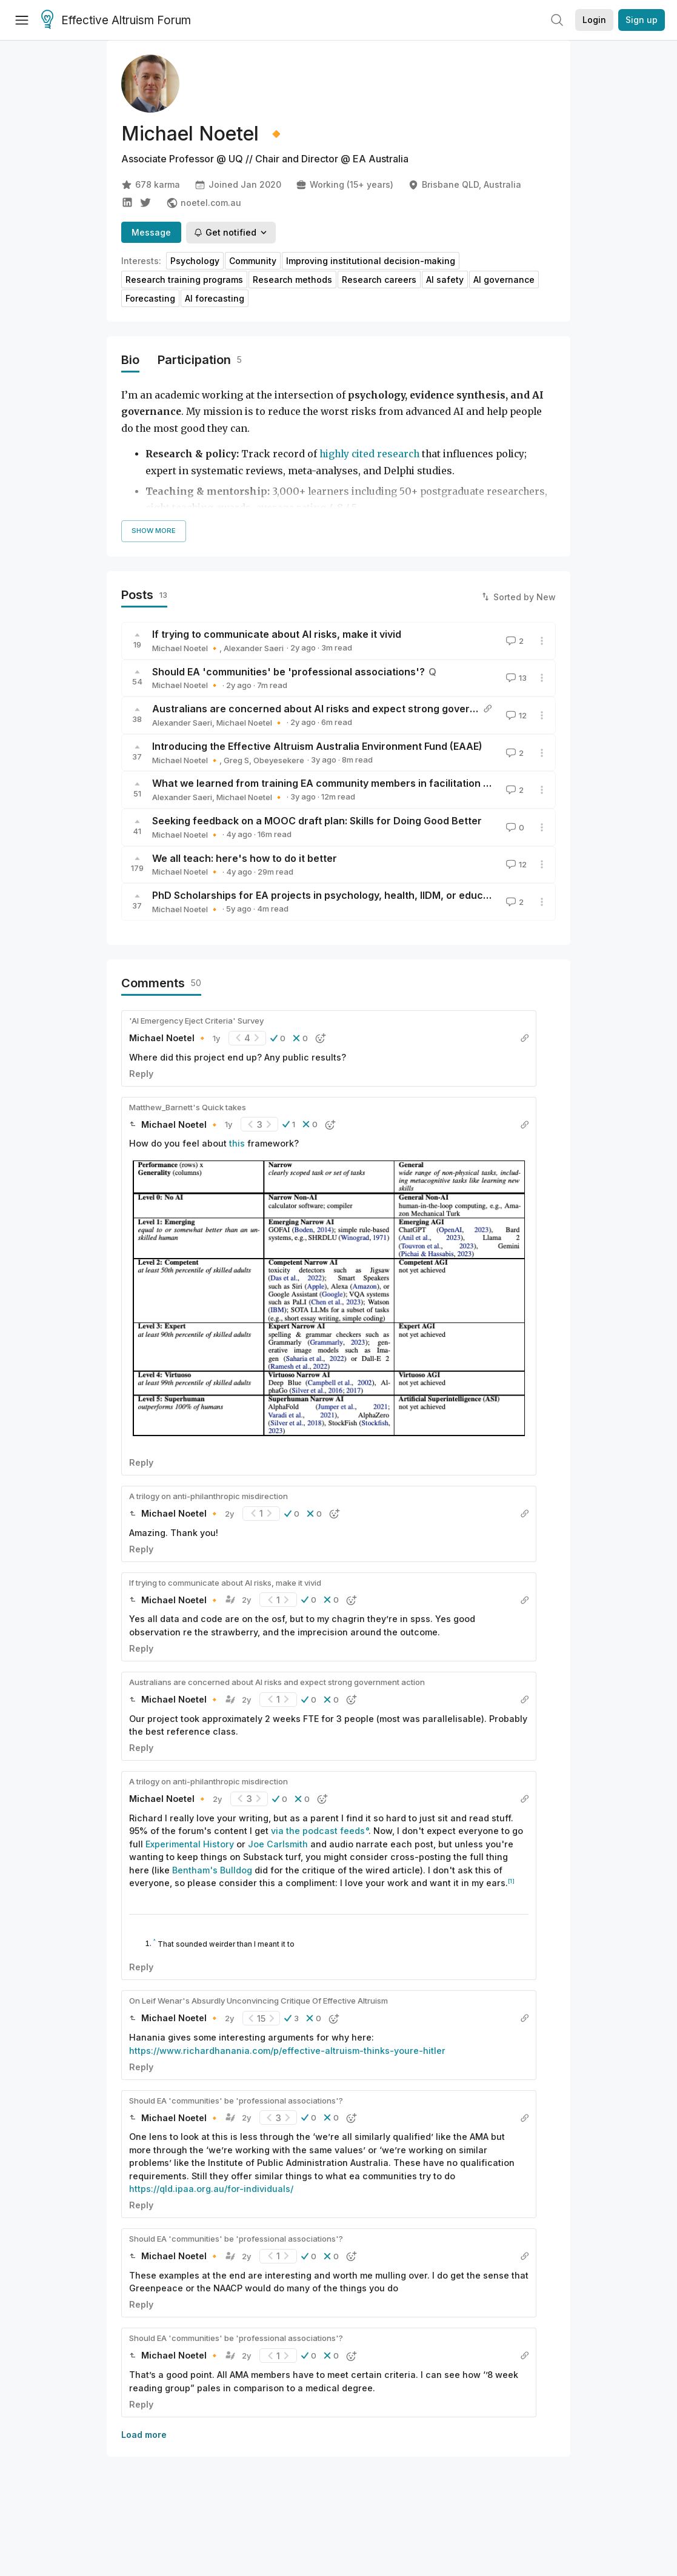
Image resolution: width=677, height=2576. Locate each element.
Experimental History (189, 1844)
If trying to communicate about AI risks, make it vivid (276, 634)
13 (515, 677)
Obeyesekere (278, 760)
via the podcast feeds (318, 1831)
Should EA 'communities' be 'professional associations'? (288, 672)
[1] (511, 1881)
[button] (277, 1038)
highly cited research (369, 454)
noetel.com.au (203, 203)
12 (515, 715)
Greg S (236, 760)
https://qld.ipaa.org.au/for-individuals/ (211, 2189)
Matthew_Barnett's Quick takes (187, 1107)
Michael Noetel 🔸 (185, 648)
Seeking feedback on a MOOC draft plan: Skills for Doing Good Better (317, 821)
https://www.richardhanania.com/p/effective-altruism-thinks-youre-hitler (287, 2050)
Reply (141, 1073)
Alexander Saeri (254, 648)
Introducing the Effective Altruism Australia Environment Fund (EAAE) (317, 746)
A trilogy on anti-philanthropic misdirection (208, 1496)
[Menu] (21, 20)
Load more (144, 2434)
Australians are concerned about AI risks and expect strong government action (342, 709)
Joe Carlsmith (278, 1844)
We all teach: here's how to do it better (244, 858)
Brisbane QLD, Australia (464, 184)
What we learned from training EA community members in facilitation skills (329, 783)
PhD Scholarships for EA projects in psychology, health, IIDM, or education (329, 895)
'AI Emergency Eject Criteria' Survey (196, 1020)
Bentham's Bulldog (212, 1870)
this (237, 1143)
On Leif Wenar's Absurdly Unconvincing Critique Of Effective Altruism (258, 2000)
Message (151, 232)
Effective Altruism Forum (116, 20)
